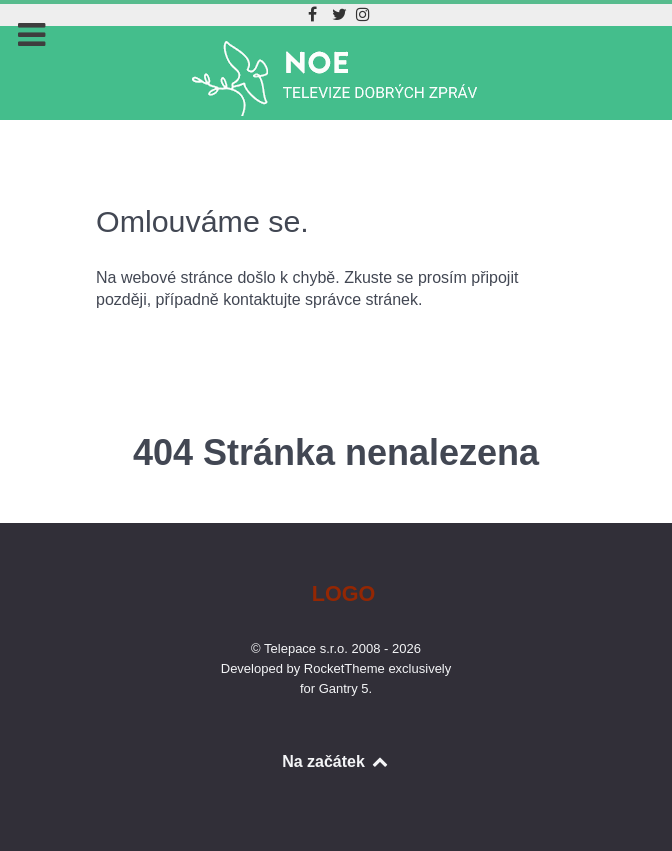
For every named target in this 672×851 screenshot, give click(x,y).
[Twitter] (341, 14)
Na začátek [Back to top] (336, 761)
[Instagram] (363, 14)
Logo (344, 593)
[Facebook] (315, 14)
